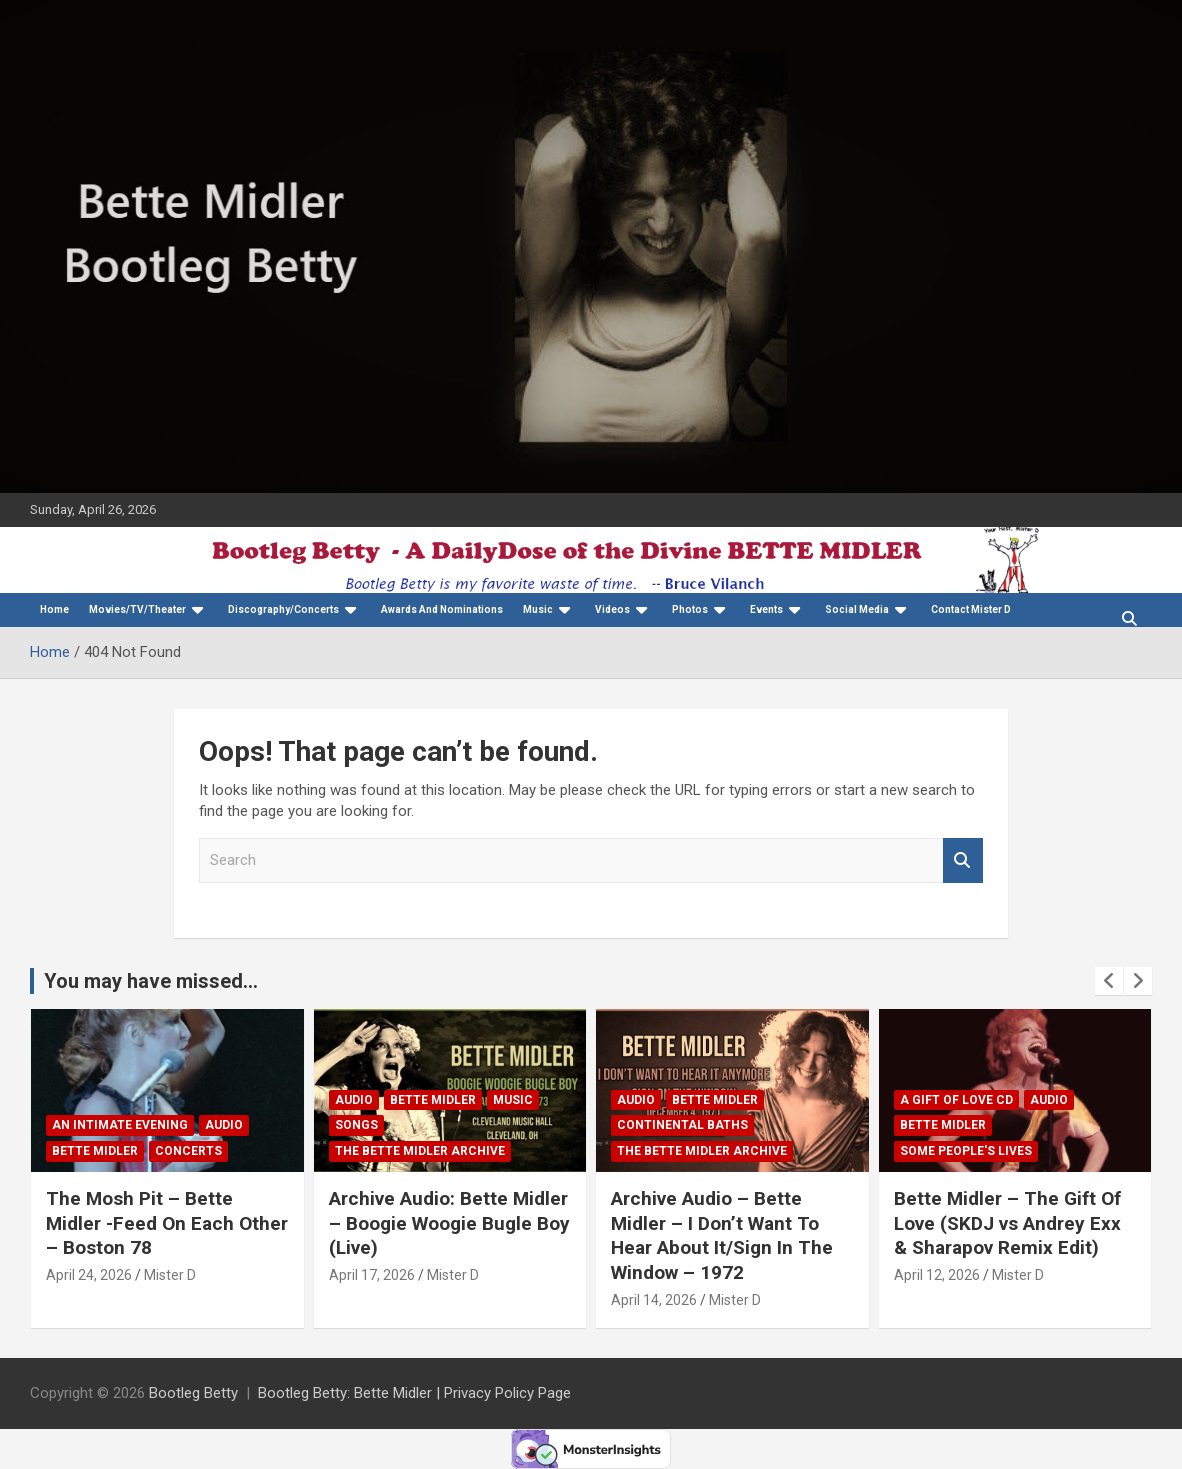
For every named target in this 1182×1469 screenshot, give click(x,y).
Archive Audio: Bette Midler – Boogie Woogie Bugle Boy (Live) (449, 1223)
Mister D (170, 1275)
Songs (356, 1125)
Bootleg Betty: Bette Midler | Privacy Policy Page (414, 1393)
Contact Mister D (971, 609)
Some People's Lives (966, 1151)
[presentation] (1109, 981)
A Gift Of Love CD (956, 1100)
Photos (690, 609)
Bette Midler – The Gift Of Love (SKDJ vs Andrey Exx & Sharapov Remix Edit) (1007, 1223)
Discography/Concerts (283, 609)
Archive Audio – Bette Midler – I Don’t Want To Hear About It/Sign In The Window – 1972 (722, 1235)
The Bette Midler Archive (420, 1151)
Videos (612, 609)
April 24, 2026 (89, 1275)
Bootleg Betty (193, 1393)
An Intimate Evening (120, 1125)
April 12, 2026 (937, 1275)
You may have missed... (151, 981)
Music (538, 609)
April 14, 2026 (654, 1300)
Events (766, 609)
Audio (224, 1125)
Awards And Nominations (442, 609)
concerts (188, 1151)
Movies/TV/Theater (137, 609)
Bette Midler (95, 1151)
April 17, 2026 (372, 1275)
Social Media (857, 609)
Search (963, 860)
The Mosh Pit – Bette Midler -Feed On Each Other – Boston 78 (167, 1223)
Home (54, 609)
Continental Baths (682, 1125)
